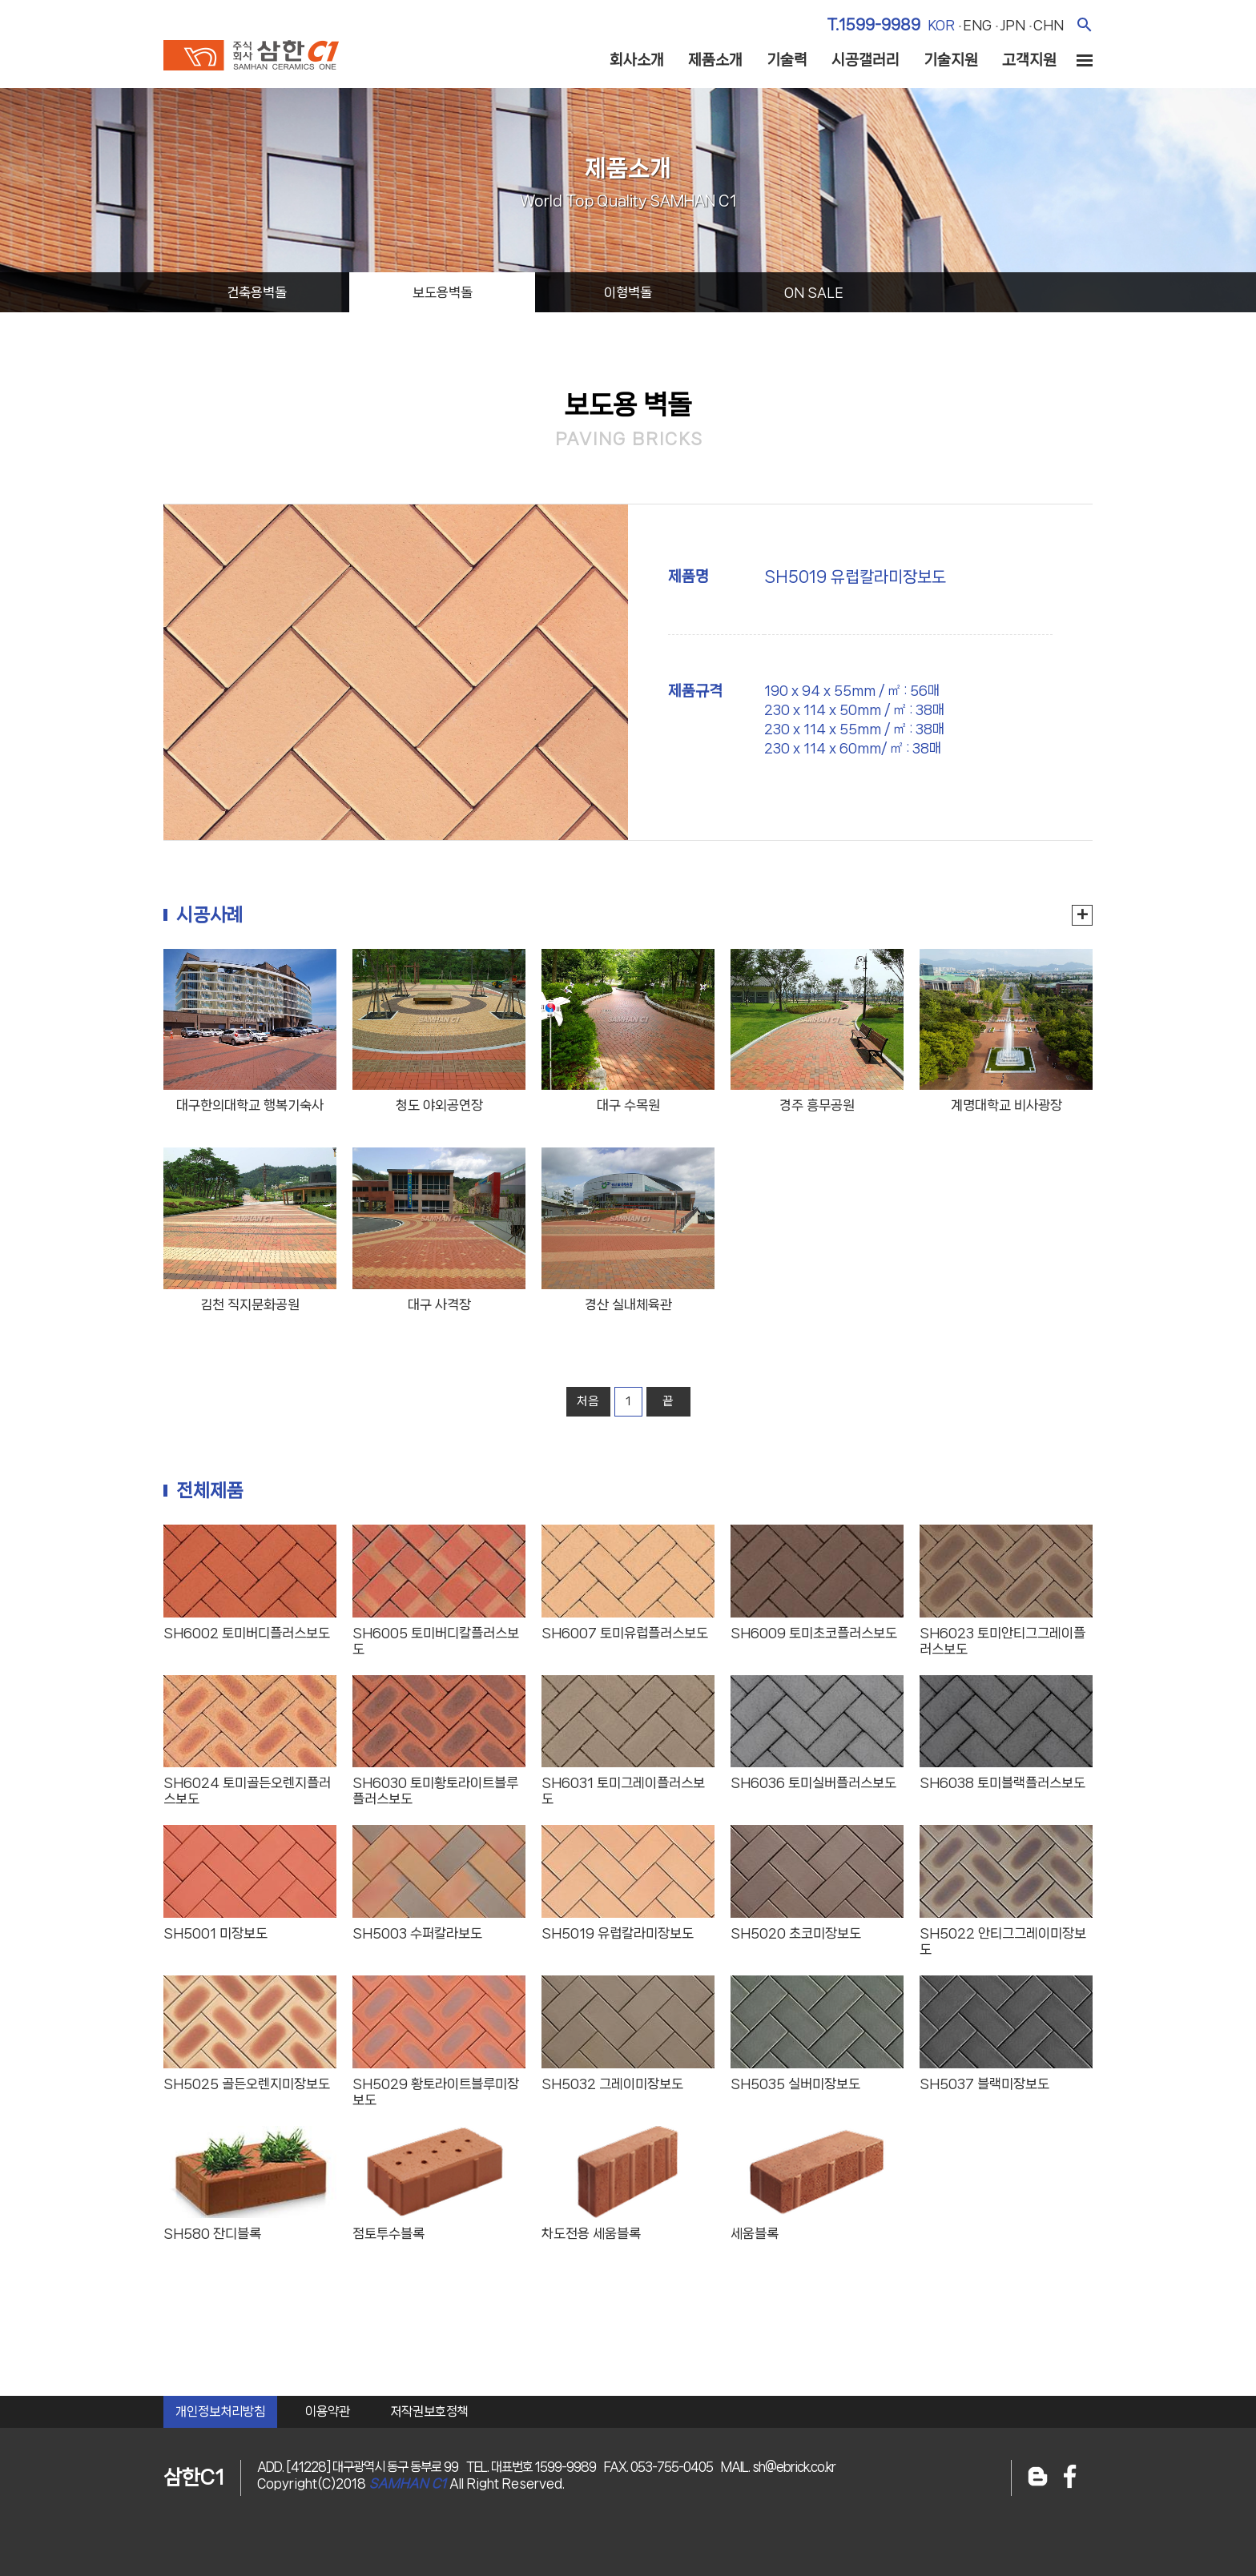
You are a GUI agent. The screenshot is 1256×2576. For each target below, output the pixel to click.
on (813, 292)
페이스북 (1070, 2478)
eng (977, 25)
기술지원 (951, 60)
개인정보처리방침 (220, 2411)
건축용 (257, 292)
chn (1048, 25)
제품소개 (715, 60)
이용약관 (327, 2411)
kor (941, 25)
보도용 (443, 292)
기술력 (787, 60)
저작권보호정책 (429, 2411)
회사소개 (637, 60)
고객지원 (1029, 60)
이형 (628, 292)
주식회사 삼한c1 (251, 55)
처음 (588, 1401)
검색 (1084, 24)
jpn (1012, 25)
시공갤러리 (865, 60)
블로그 (1038, 2478)
